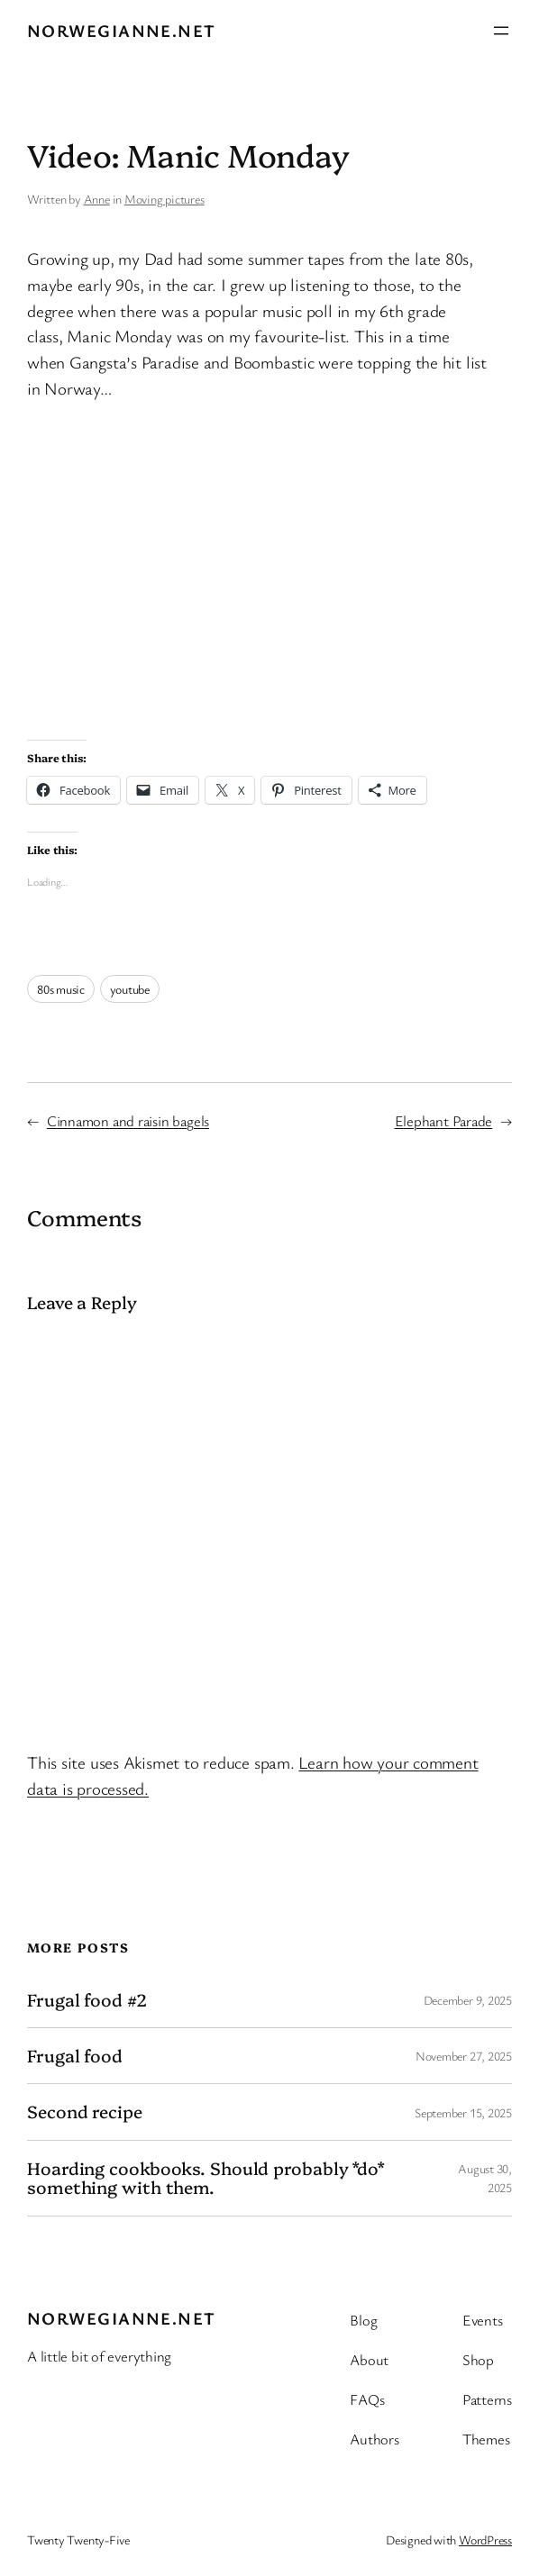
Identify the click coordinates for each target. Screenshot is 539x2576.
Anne (97, 198)
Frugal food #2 (87, 1999)
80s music (61, 988)
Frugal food (75, 2055)
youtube (130, 988)
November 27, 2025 (464, 2055)
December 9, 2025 (468, 1999)
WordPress (485, 2539)
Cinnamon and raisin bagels (128, 1121)
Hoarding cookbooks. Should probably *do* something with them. (205, 2178)
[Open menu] (501, 30)
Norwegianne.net (121, 30)
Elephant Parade (444, 1121)
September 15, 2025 (463, 2112)
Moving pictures (164, 198)
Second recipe (84, 2111)
